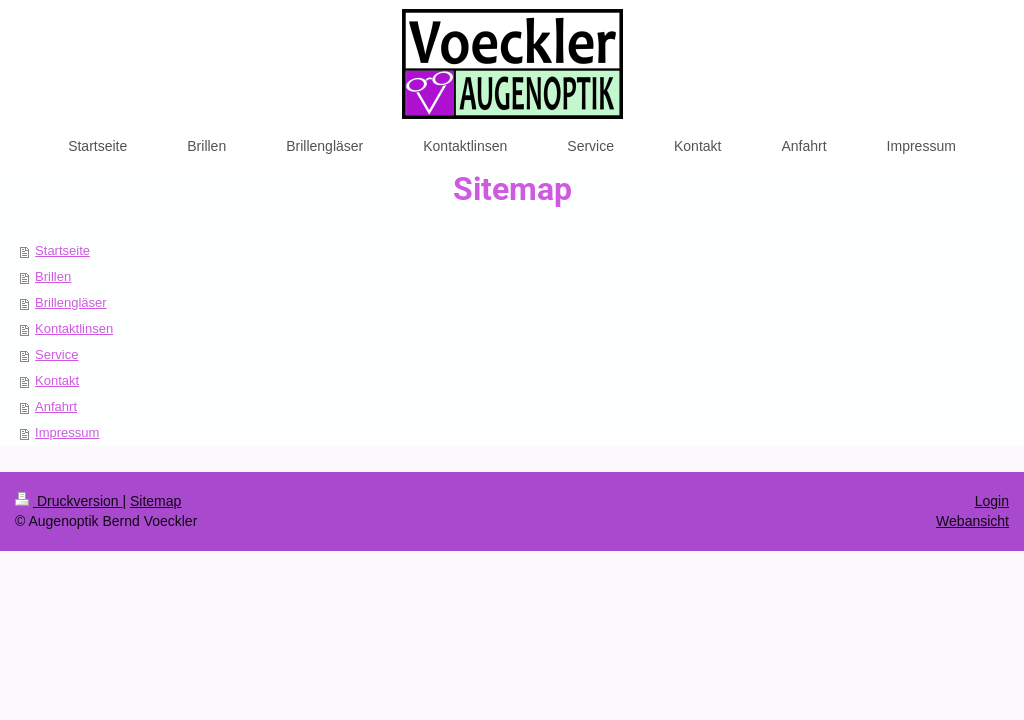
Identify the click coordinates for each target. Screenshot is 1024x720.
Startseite (62, 250)
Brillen (53, 276)
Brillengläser (71, 302)
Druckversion (68, 501)
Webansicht (972, 521)
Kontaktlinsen (74, 328)
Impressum (67, 432)
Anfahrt (56, 406)
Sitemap (155, 501)
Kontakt (57, 380)
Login (992, 501)
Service (56, 354)
